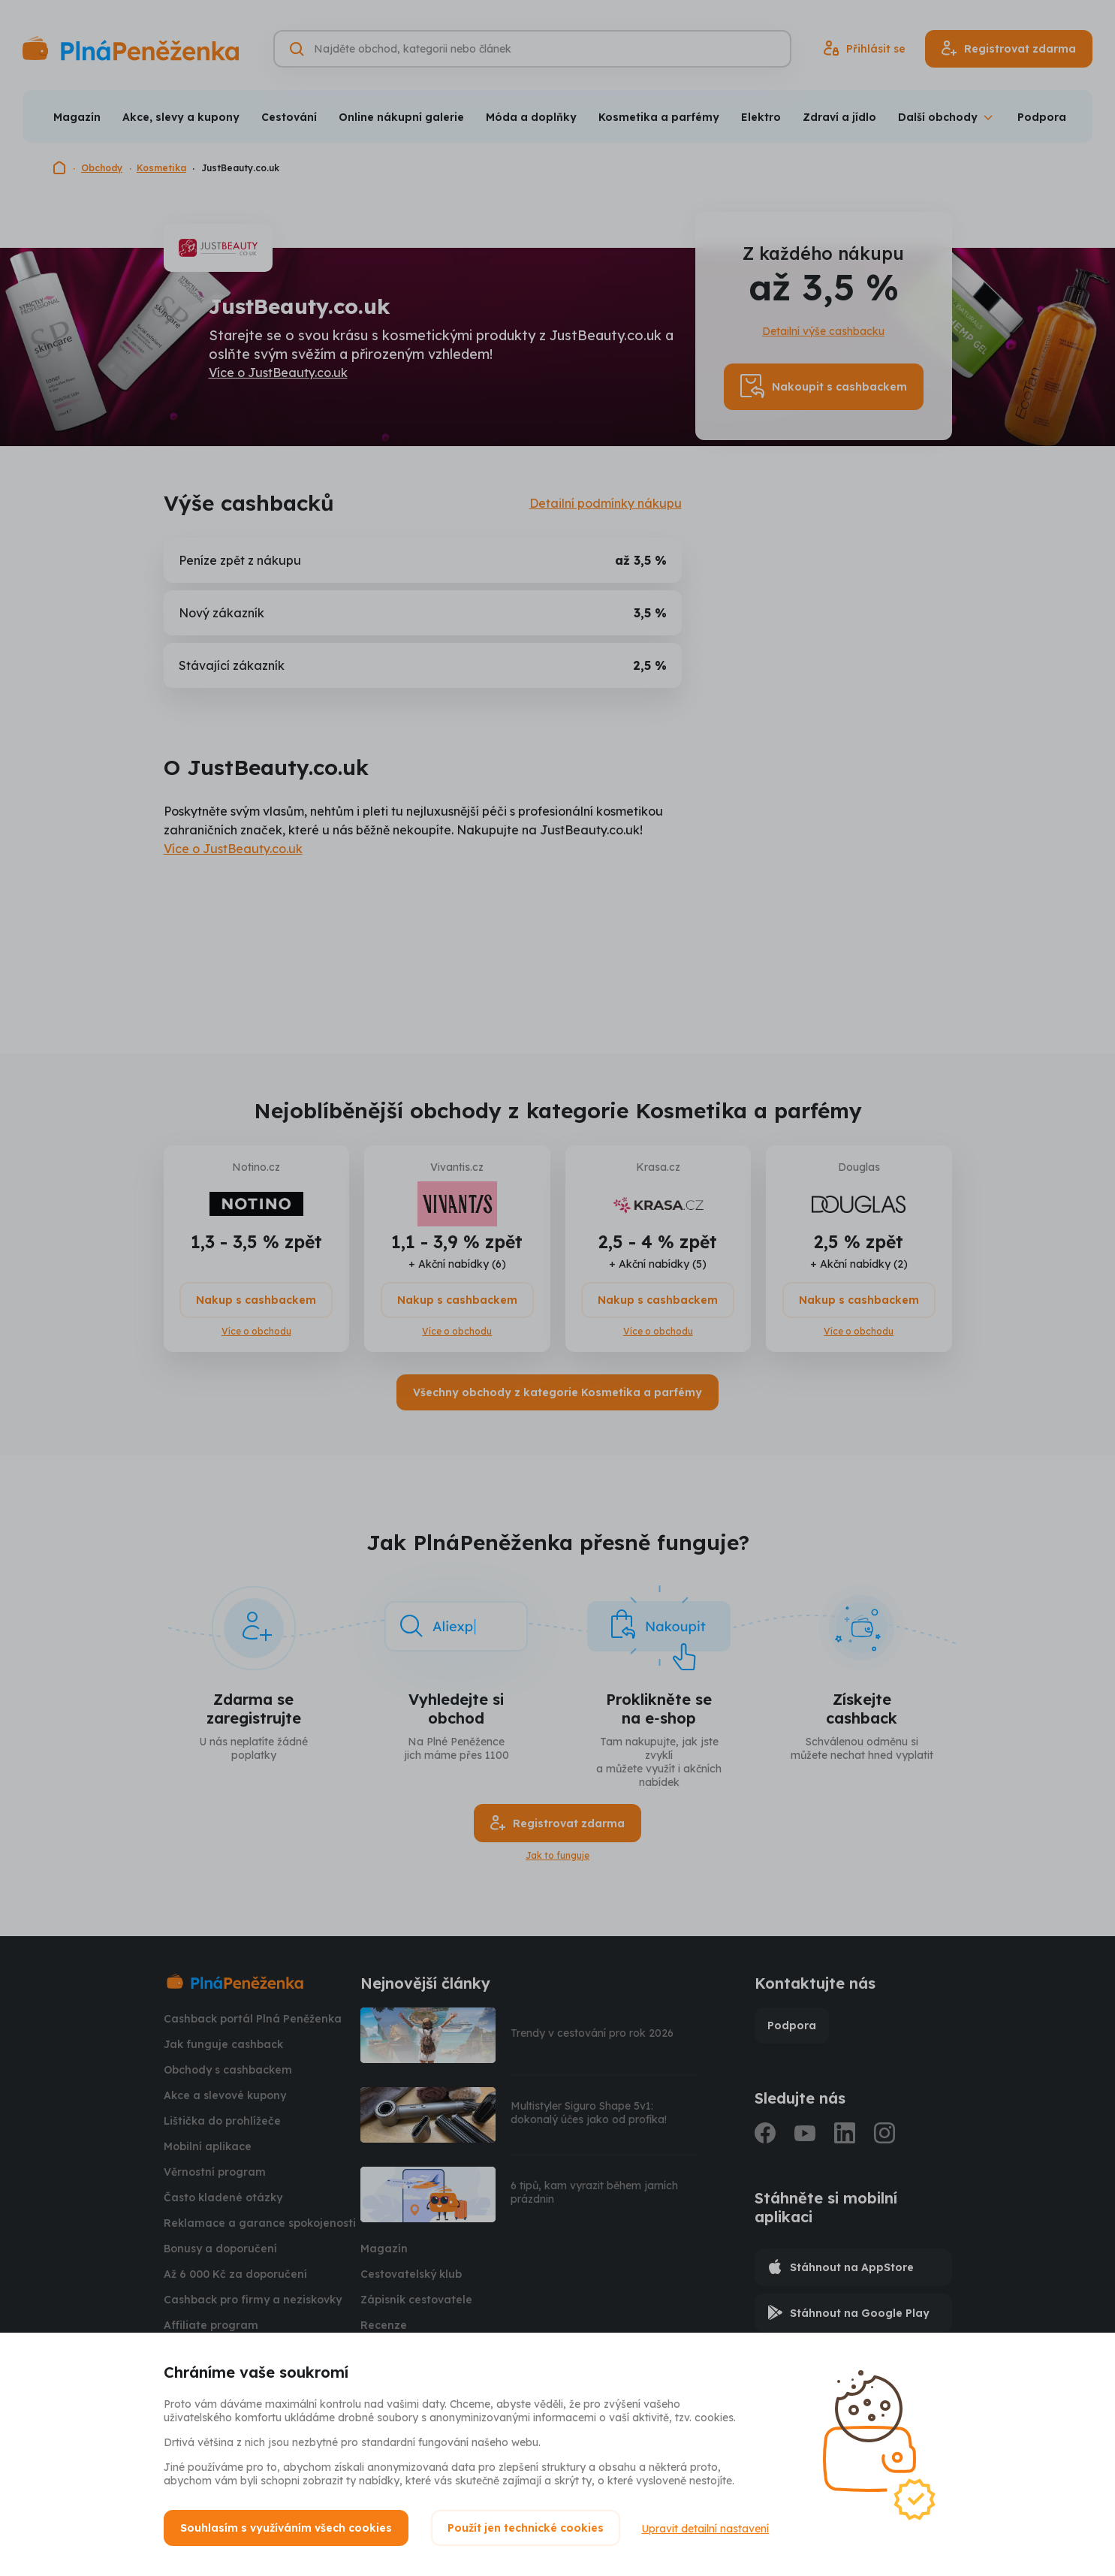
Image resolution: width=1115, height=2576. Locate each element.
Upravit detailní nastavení (706, 2528)
